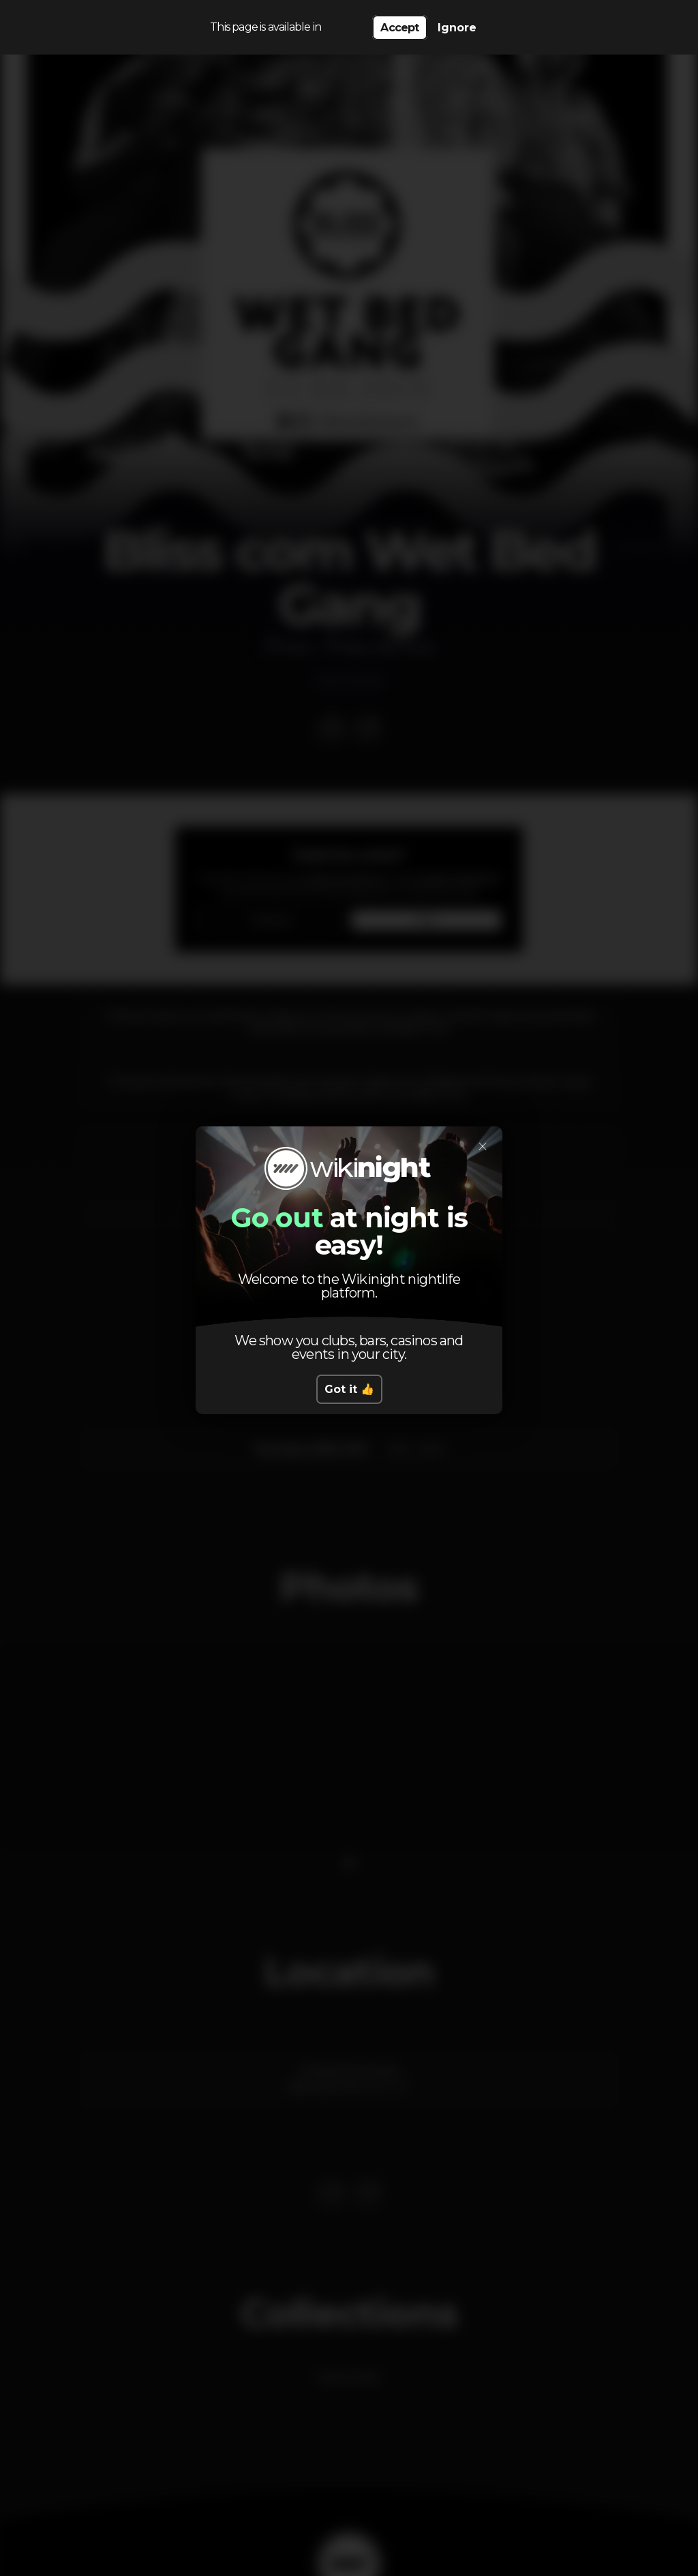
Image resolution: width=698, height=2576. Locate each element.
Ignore (457, 27)
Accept (399, 27)
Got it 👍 (349, 1389)
